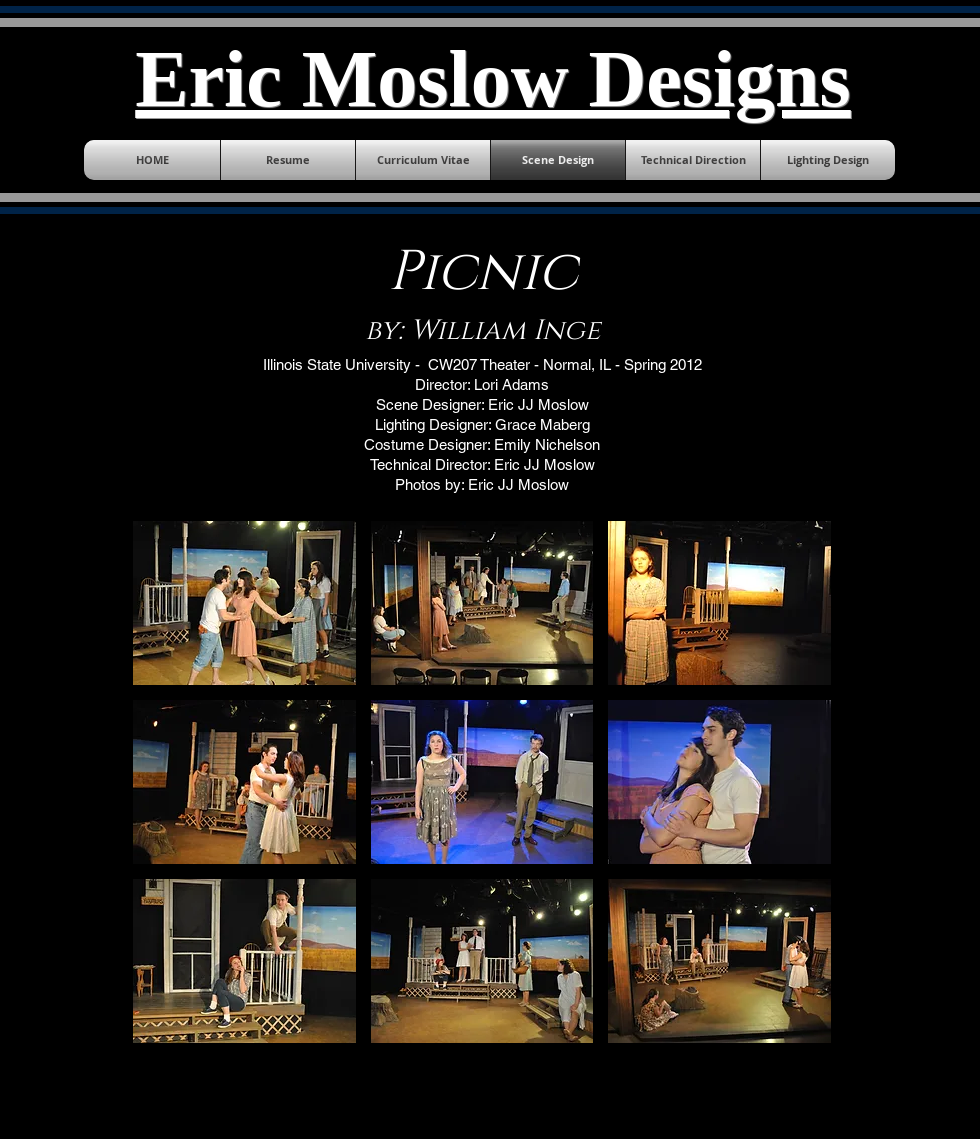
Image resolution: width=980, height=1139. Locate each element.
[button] (244, 603)
